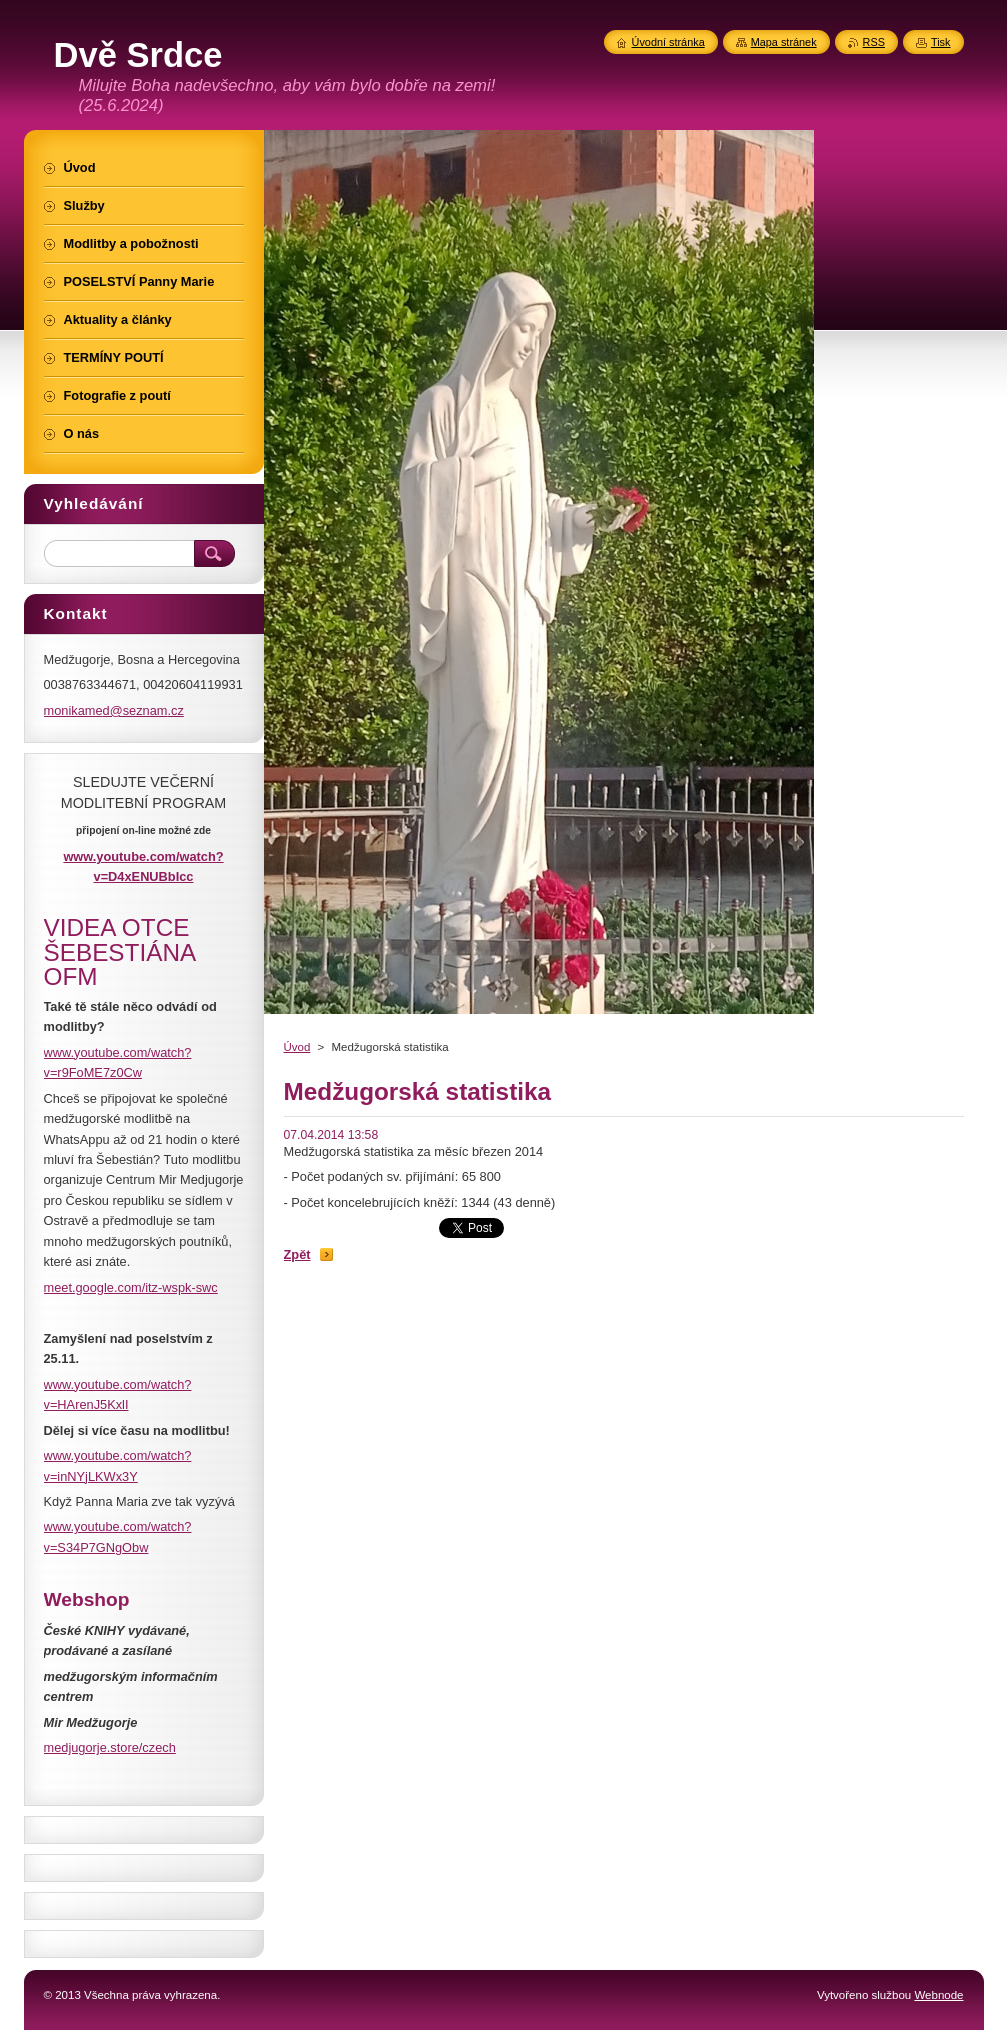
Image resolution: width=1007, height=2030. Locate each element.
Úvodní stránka (668, 42)
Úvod (297, 1047)
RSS (874, 42)
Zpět (297, 1254)
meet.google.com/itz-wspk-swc (131, 1287)
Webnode (938, 1995)
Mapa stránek (784, 42)
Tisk (941, 42)
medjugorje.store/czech (110, 1747)
